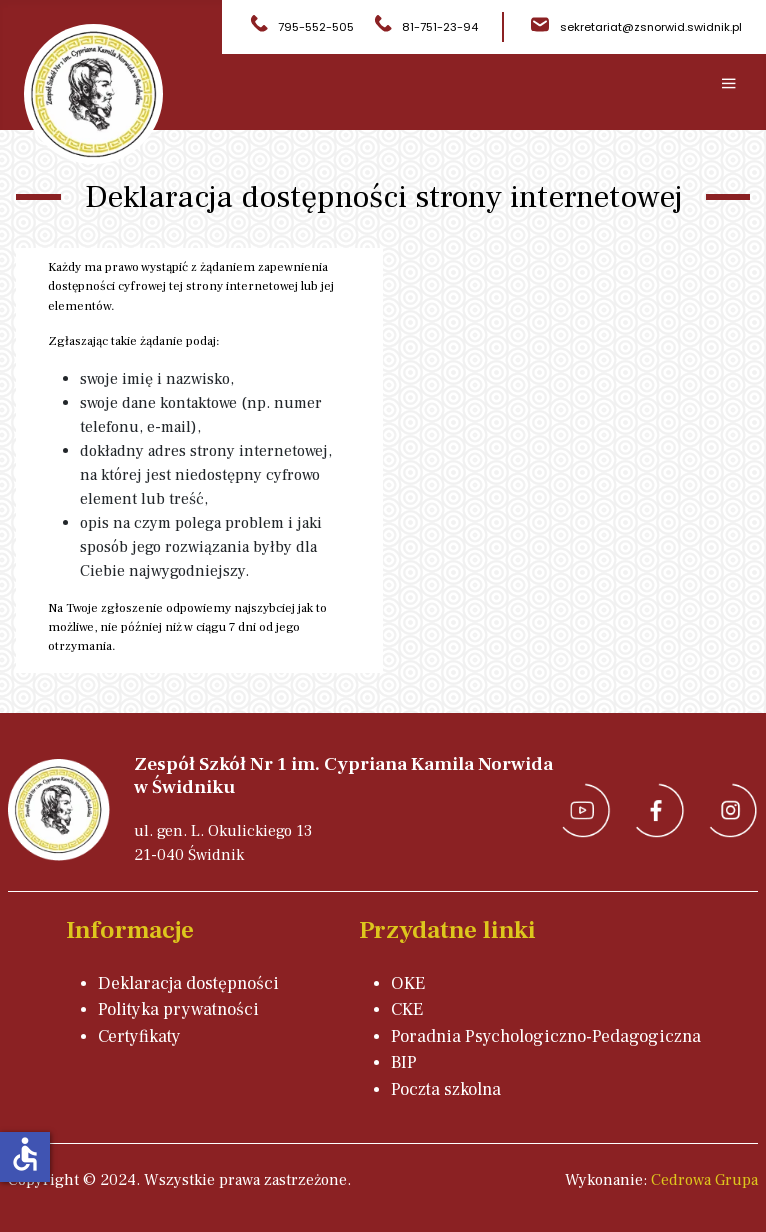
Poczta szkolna (446, 1089)
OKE (408, 983)
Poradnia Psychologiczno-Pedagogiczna (546, 1036)
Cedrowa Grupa (704, 1180)
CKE (407, 1009)
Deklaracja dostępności (188, 983)
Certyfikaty (139, 1036)
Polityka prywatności (178, 1009)
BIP (404, 1062)
